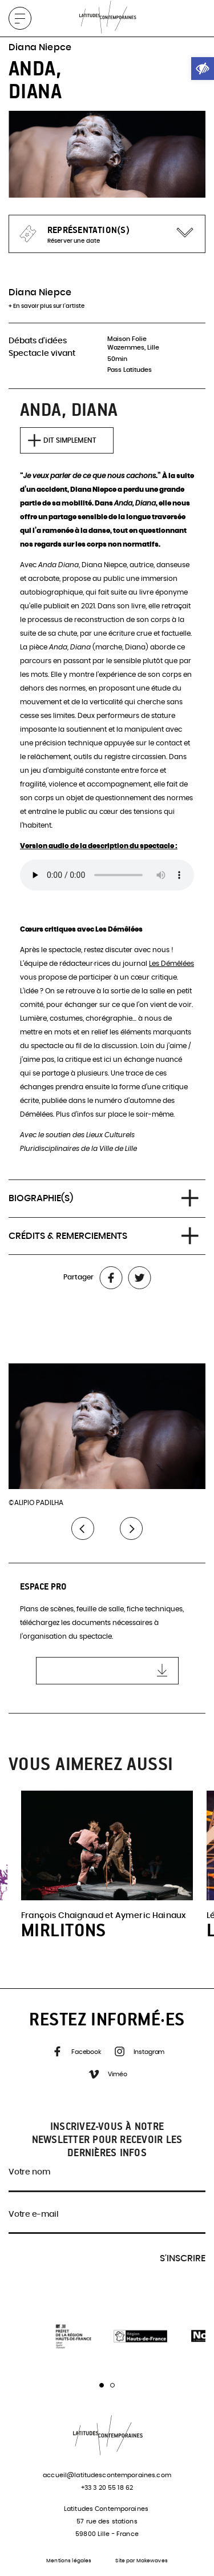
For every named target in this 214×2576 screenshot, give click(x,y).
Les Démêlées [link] (171, 963)
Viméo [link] (107, 2075)
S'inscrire (182, 2258)
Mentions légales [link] (68, 2560)
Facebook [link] (75, 2053)
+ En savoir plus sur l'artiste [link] (46, 306)
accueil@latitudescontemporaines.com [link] (107, 2475)
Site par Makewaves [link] (141, 2560)
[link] (202, 68)
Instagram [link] (138, 2053)
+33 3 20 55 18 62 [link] (107, 2488)
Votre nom (29, 2172)
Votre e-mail (34, 2214)
